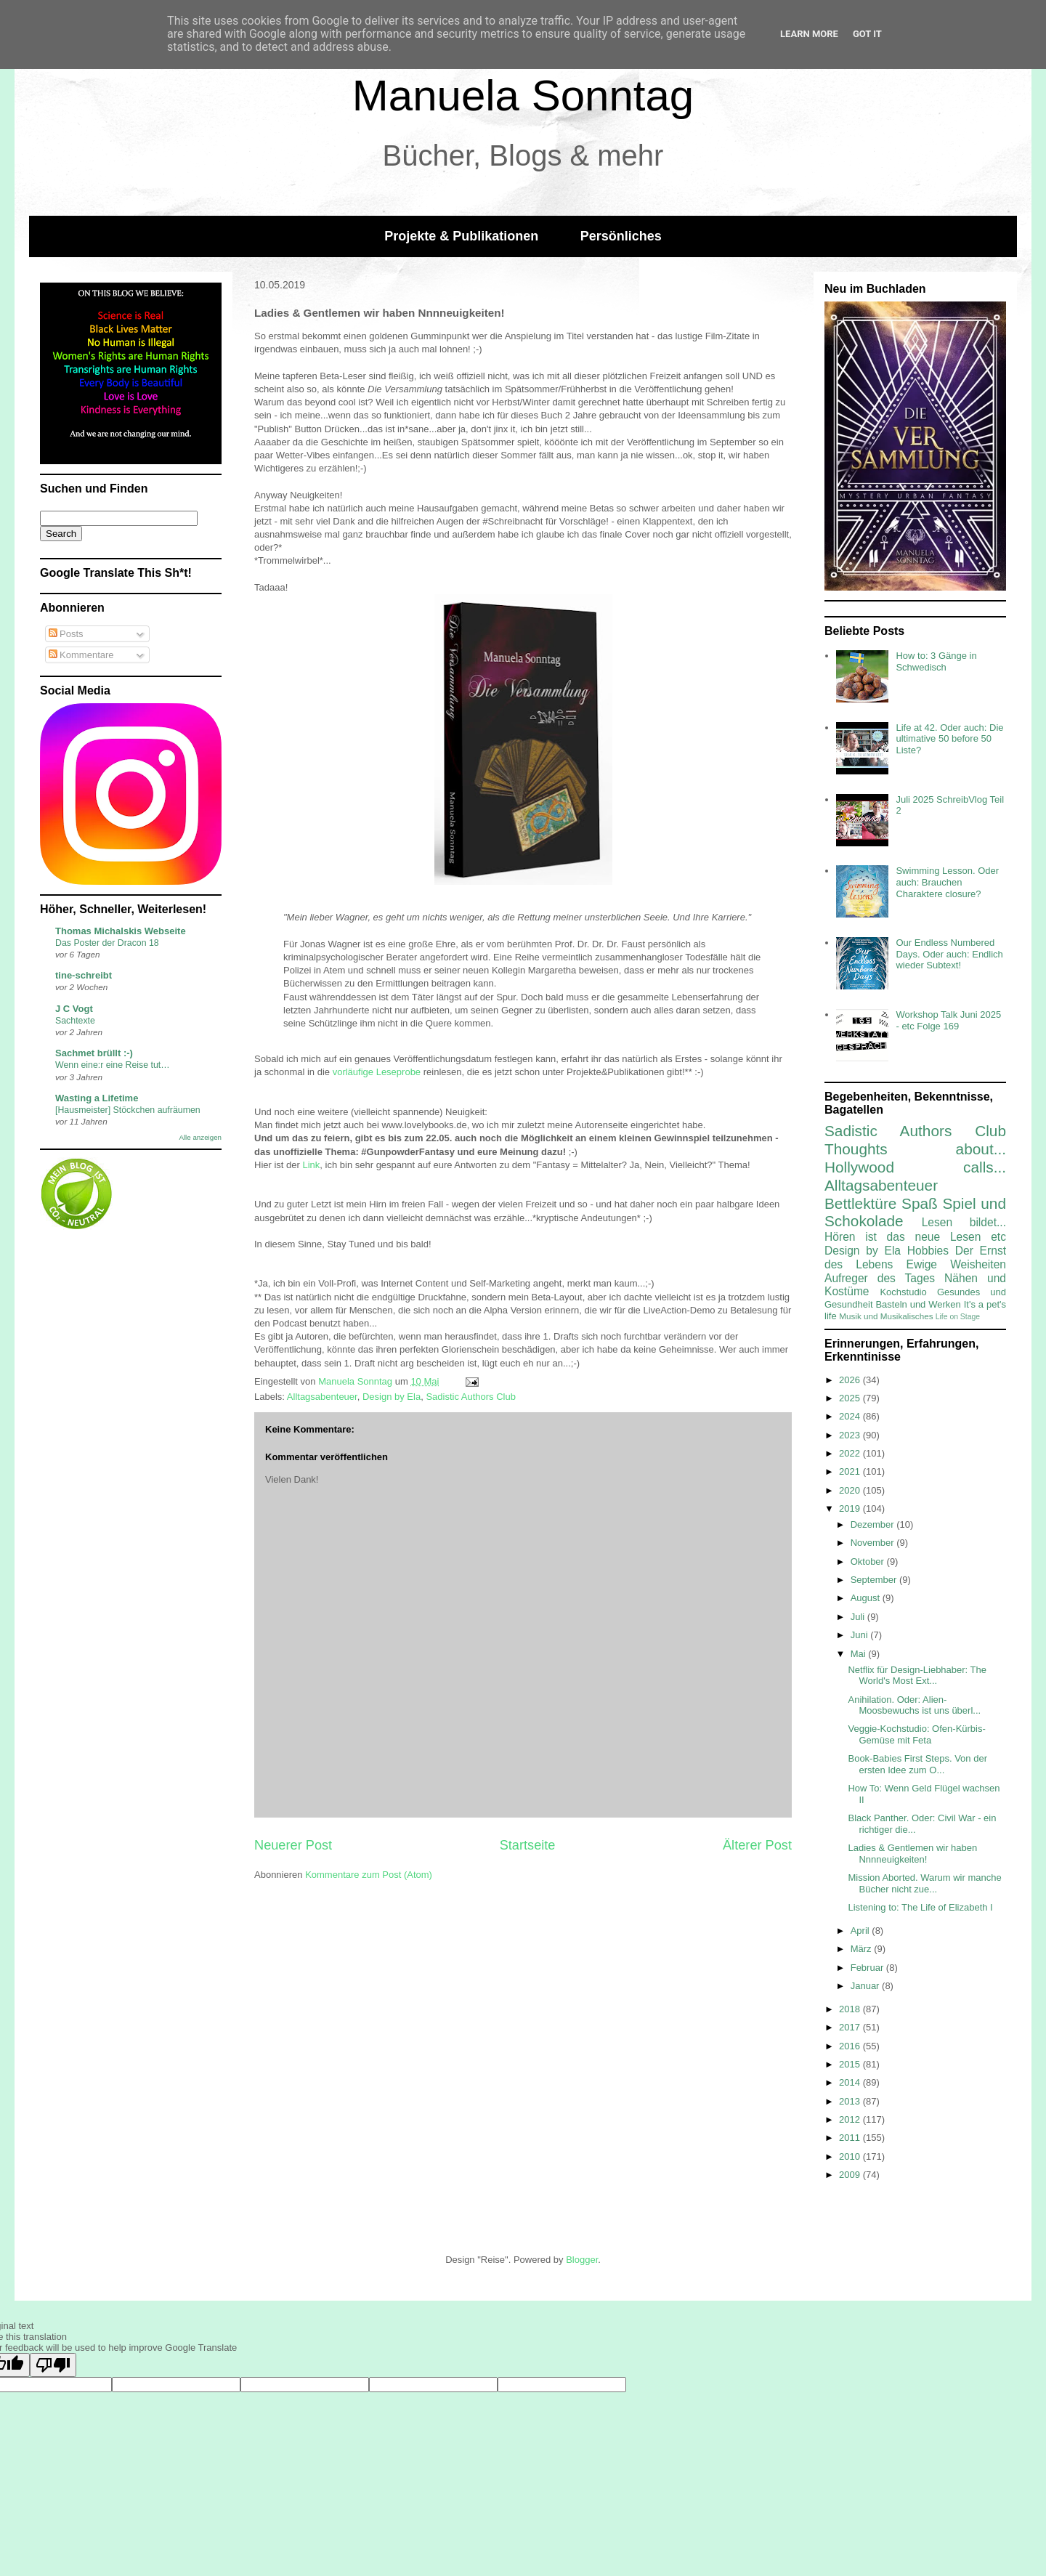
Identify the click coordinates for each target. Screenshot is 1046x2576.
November (874, 1542)
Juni (860, 1634)
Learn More (809, 33)
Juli (859, 1616)
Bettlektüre (860, 1203)
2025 (851, 1398)
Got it (867, 33)
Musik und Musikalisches (886, 1316)
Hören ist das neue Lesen (902, 1237)
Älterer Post (757, 1845)
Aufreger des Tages (879, 1278)
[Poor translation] (53, 2365)
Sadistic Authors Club (471, 1396)
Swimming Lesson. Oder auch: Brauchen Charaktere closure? (947, 882)
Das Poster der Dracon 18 (107, 943)
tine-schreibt (83, 975)
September (875, 1579)
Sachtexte (75, 1021)
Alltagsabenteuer (322, 1396)
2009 (851, 2174)
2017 (851, 2027)
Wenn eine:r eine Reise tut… (112, 1065)
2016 (851, 2046)
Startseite (528, 1845)
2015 (851, 2064)
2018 (851, 2009)
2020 (851, 1490)
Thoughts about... (915, 1149)
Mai (860, 1653)
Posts (66, 633)
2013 (851, 2101)
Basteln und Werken (917, 1304)
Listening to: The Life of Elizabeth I (920, 1907)
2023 (851, 1435)
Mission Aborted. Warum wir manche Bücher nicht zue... (924, 1883)
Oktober (869, 1561)
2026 (851, 1379)
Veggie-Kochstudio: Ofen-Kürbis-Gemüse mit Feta (916, 1734)
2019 (851, 1508)
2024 (851, 1416)
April (861, 1930)
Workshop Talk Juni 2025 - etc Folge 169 (948, 1020)
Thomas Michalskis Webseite (120, 931)
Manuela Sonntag (523, 95)
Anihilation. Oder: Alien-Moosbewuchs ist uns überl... (914, 1705)
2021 (851, 1471)
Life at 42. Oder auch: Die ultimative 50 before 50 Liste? (949, 739)
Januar (866, 1985)
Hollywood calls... (915, 1167)
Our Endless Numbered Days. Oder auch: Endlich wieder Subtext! (949, 954)
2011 (851, 2137)
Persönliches (621, 236)
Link (311, 1164)
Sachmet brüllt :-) (94, 1053)
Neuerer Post (293, 1845)
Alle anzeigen (200, 1137)
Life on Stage (958, 1317)
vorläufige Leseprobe (377, 1071)
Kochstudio (903, 1292)
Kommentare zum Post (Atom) (368, 1874)
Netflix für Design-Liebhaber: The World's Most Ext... (917, 1675)
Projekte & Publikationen (461, 236)
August (867, 1597)
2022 (851, 1453)
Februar (868, 1967)
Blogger (582, 2259)
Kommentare (81, 654)
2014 (851, 2082)
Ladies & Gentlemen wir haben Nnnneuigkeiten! (912, 1853)
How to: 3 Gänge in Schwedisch (936, 661)
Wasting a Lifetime (96, 1098)
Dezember (874, 1524)
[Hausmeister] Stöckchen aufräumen (127, 1110)
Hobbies (928, 1250)
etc (998, 1237)
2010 (851, 2156)
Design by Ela (391, 1396)
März (863, 1948)
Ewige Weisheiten (956, 1264)
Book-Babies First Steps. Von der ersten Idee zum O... (917, 1764)
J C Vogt (74, 1008)
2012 (851, 2119)
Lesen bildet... (964, 1222)
